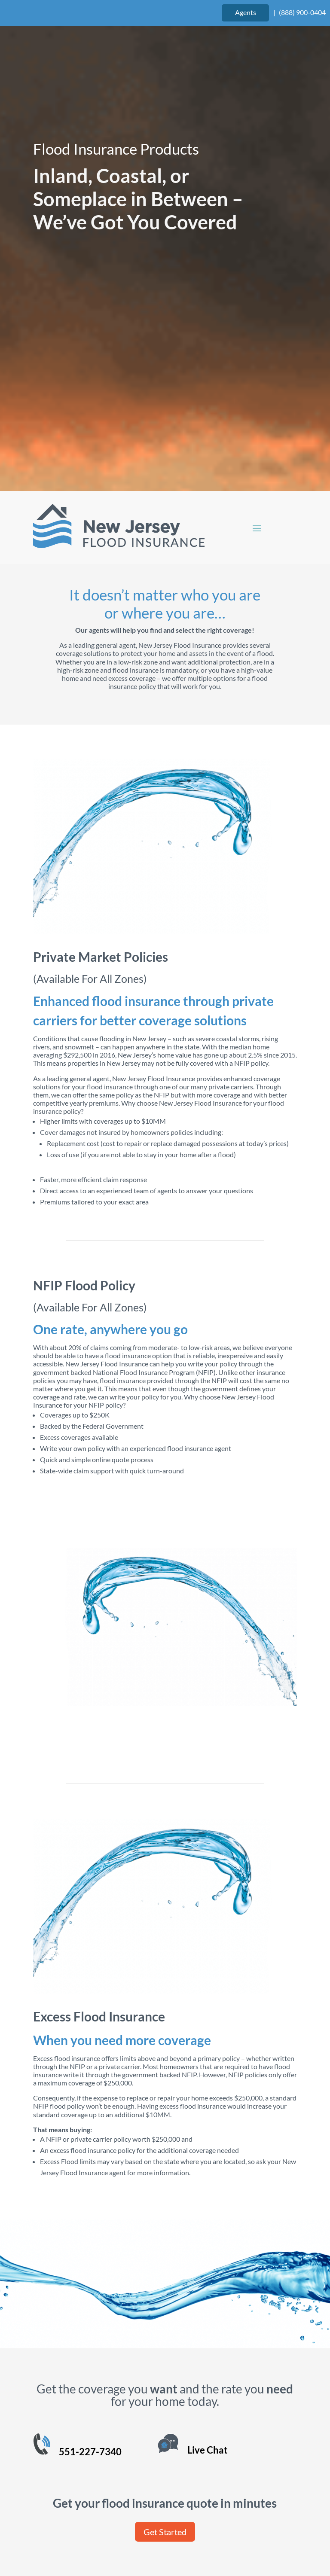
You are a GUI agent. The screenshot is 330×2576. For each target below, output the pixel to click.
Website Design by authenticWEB (223, 2512)
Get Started (165, 2313)
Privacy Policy (170, 2531)
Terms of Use (116, 2531)
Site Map (219, 2531)
